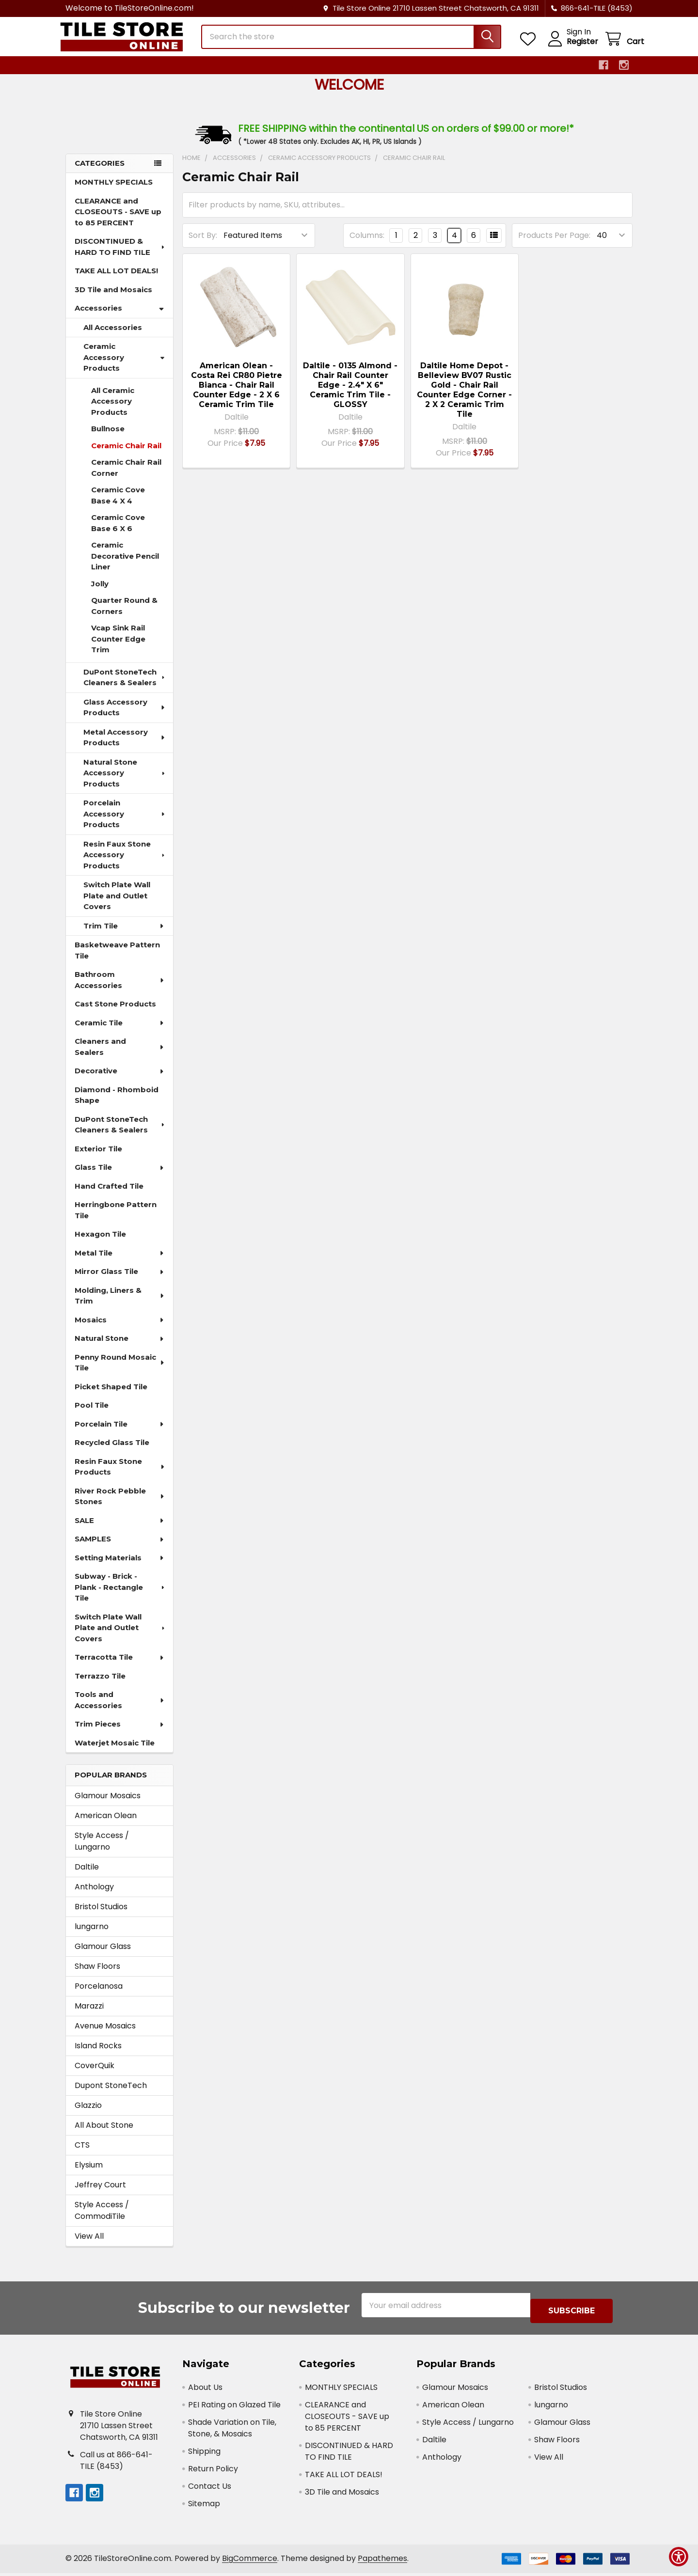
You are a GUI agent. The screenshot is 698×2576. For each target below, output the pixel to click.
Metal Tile (120, 1261)
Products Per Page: (554, 244)
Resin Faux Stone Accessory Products (124, 863)
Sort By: (203, 244)
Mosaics (120, 1328)
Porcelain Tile (120, 1432)
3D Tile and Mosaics (113, 298)
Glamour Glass (103, 1955)
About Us (205, 2390)
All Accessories (112, 336)
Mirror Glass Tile (120, 1280)
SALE (120, 1529)
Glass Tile (120, 1175)
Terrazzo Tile (100, 1684)
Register (571, 47)
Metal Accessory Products (124, 746)
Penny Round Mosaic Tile (120, 1371)
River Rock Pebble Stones (120, 1505)
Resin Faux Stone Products (120, 1475)
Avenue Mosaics (105, 2034)
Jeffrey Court (100, 2193)
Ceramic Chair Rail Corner (126, 476)
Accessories (119, 316)
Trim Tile (124, 934)
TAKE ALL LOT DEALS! (116, 279)
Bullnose (108, 437)
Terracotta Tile (120, 1665)
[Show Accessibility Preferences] (678, 2556)
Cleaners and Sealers (120, 1055)
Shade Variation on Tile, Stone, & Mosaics (232, 2430)
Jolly (100, 592)
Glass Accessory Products (124, 716)
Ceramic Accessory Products (123, 365)
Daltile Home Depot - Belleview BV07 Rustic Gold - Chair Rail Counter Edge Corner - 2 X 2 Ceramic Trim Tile (464, 398)
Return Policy (213, 2471)
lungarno (92, 1935)
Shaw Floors (97, 1974)
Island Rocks (98, 2054)
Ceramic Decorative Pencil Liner (125, 564)
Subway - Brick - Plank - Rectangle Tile (120, 1595)
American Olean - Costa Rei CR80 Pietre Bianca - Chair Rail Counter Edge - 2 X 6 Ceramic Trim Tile (236, 394)
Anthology (94, 1895)
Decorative (120, 1079)
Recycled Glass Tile (112, 1451)
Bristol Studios (101, 1915)
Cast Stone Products (115, 1012)
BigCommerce (249, 2561)
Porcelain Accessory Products (124, 822)
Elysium (89, 2173)
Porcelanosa (99, 1994)
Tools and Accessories (120, 1708)
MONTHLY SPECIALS (114, 190)
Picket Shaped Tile (111, 1395)
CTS (82, 2153)
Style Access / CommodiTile (102, 2219)
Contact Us (209, 2489)
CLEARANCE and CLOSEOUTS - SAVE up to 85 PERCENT (118, 220)
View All (89, 2244)
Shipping (204, 2454)
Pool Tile (92, 1413)
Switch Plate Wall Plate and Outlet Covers (116, 904)
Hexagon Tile (100, 1242)
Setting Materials (120, 1566)
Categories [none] (100, 171)
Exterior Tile (98, 1157)
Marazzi (89, 2014)
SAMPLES (120, 1547)
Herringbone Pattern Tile (116, 1219)
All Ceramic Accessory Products (112, 409)
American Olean (106, 1824)
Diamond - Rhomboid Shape (117, 1104)
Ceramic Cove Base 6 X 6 (118, 531)
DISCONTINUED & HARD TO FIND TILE (120, 255)
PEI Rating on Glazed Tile (234, 2407)
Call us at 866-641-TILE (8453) (116, 2463)
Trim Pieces (120, 1732)
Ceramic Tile (120, 1031)
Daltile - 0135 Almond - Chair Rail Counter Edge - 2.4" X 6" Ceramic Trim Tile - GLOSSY (350, 394)
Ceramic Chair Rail (126, 454)
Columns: (366, 244)
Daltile (87, 1875)
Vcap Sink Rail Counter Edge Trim (118, 647)
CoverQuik (94, 2074)
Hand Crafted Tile (109, 1194)
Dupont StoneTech (111, 2094)
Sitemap (204, 2506)
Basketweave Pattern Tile (117, 959)
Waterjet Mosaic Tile (115, 1751)
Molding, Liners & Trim (120, 1304)
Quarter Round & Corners (124, 614)
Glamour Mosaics (108, 1804)
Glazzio (88, 2114)
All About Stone (104, 2133)
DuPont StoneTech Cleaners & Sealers (124, 686)
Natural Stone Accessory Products (124, 781)
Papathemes (382, 2561)
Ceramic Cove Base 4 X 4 (118, 504)
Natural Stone (120, 1346)
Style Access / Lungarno (102, 1849)
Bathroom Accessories (120, 988)
